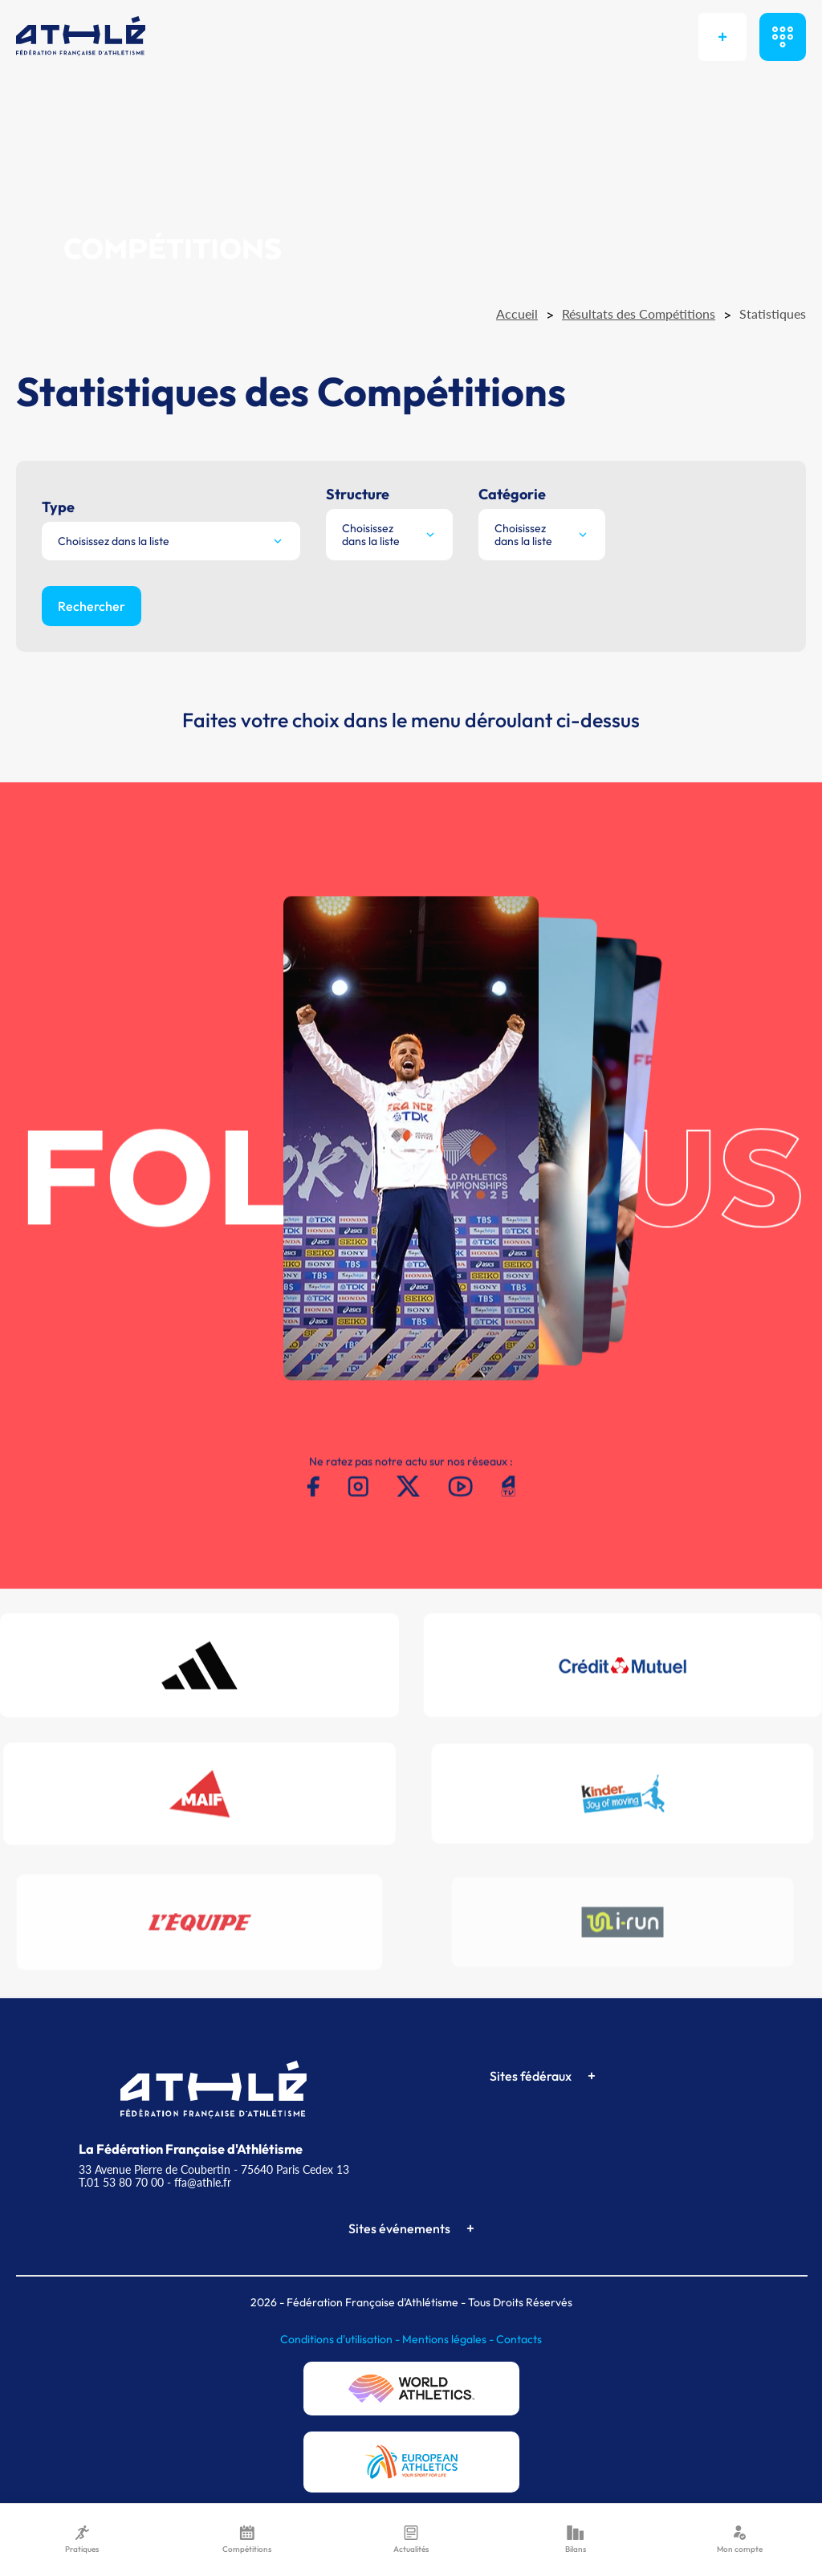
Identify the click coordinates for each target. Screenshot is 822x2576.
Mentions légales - (449, 2339)
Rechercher (91, 606)
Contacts (519, 2339)
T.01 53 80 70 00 (121, 2182)
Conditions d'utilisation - (341, 2339)
